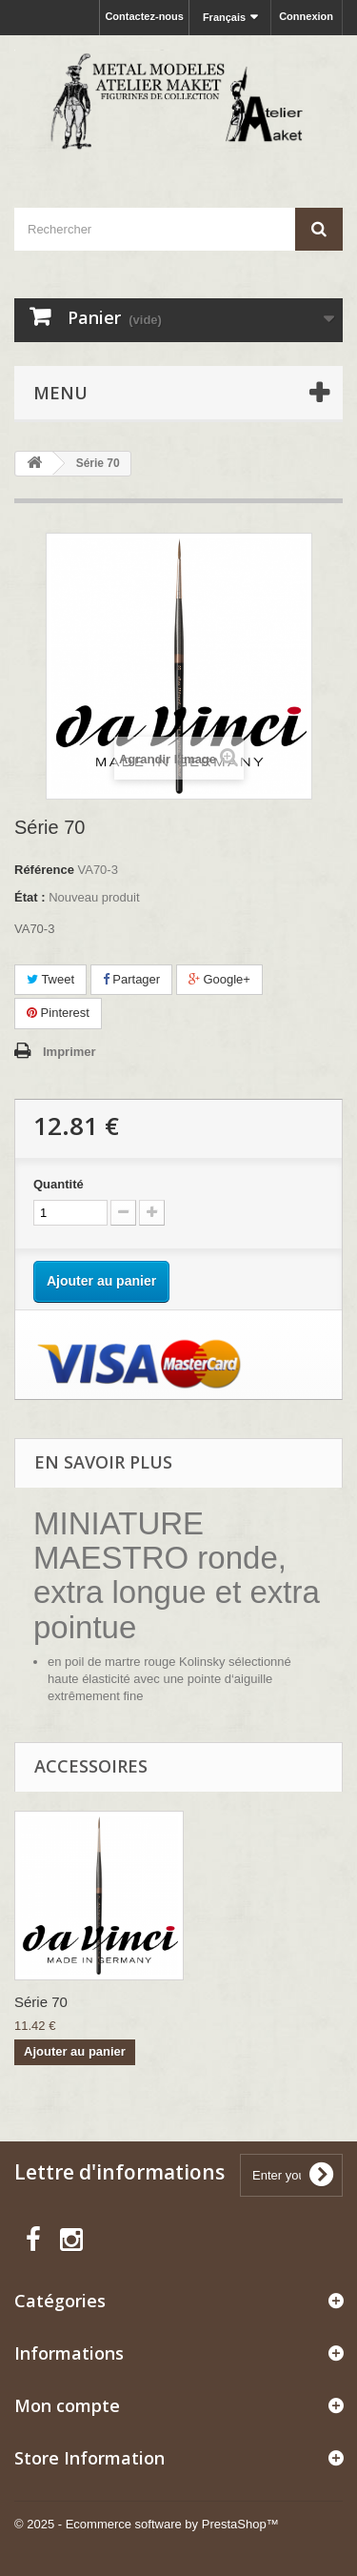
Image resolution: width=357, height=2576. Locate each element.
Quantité (58, 1184)
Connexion (306, 16)
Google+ (219, 979)
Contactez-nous (144, 16)
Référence (44, 869)
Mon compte (67, 2405)
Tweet (50, 979)
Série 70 (41, 2002)
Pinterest (58, 1012)
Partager (131, 979)
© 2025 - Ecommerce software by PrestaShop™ (146, 2524)
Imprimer (69, 1052)
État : (30, 897)
